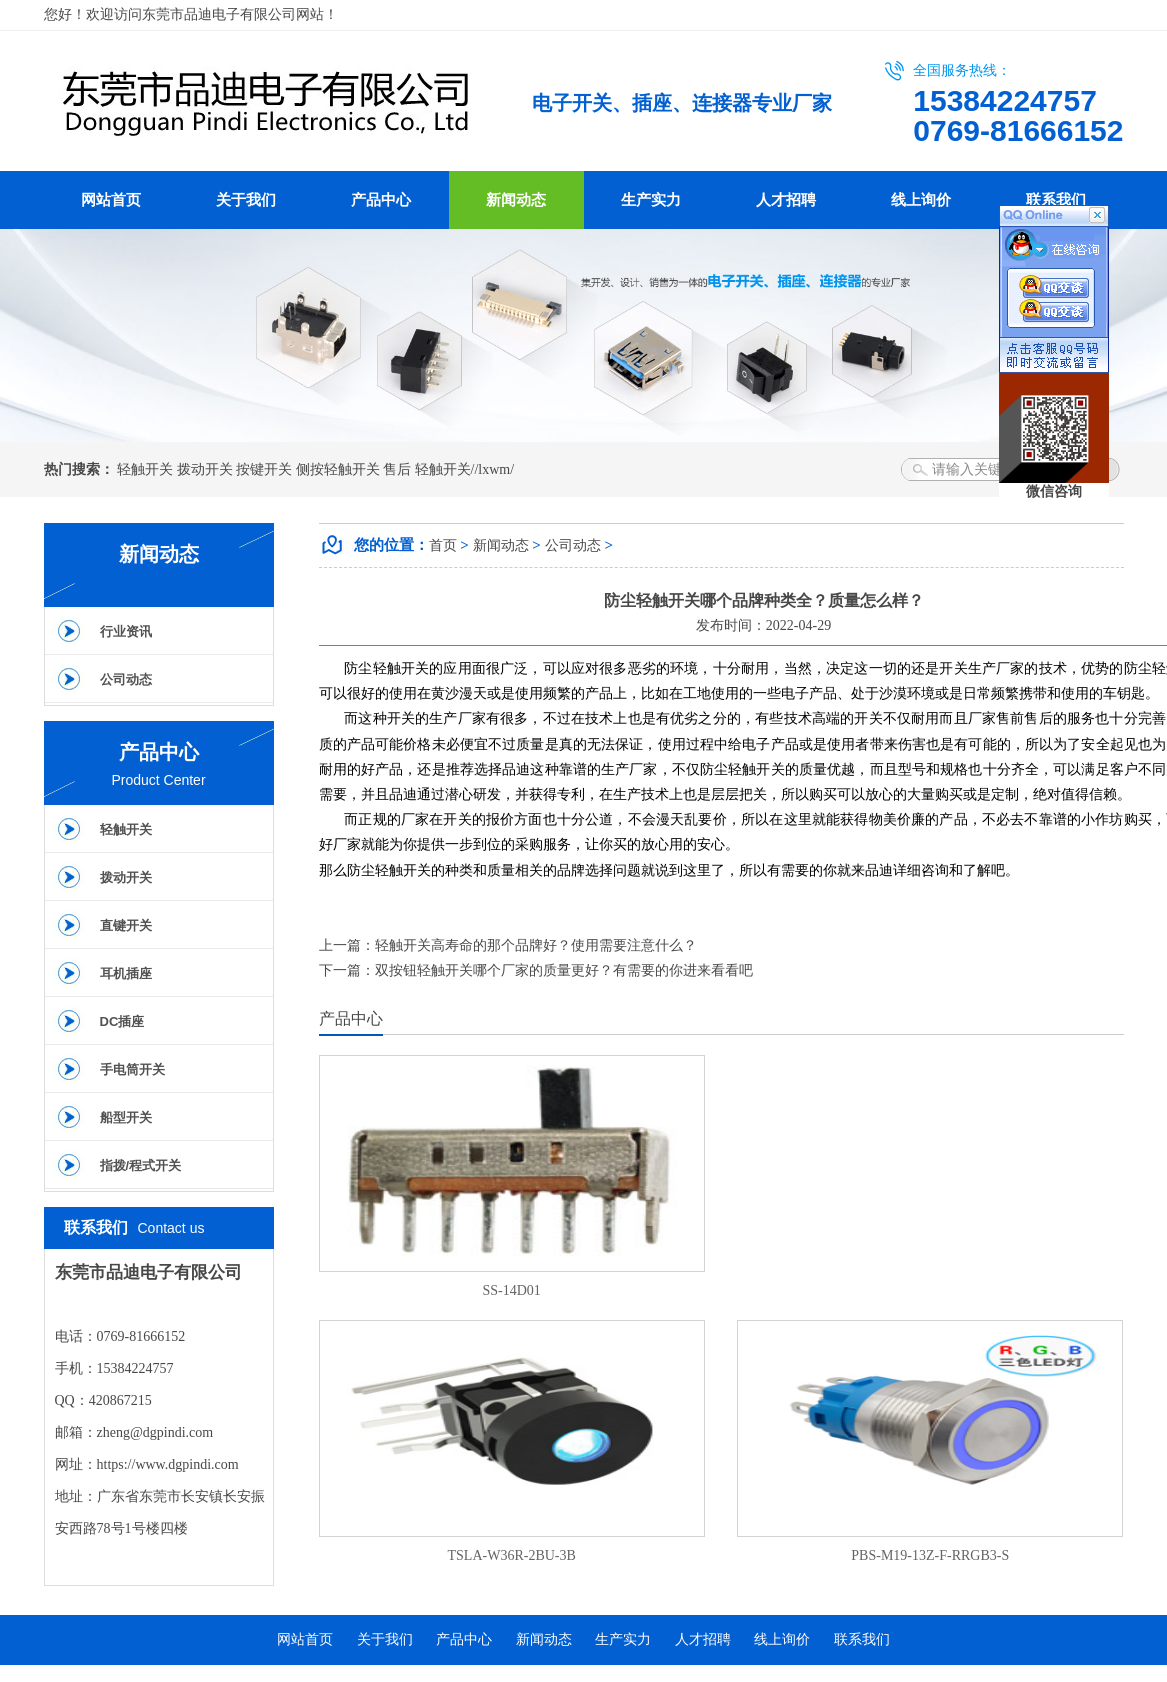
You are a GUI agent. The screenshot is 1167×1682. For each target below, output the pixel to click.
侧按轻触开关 (338, 469)
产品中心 (381, 200)
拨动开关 (205, 469)
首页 (443, 545)
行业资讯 (126, 631)
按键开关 (264, 469)
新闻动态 (516, 200)
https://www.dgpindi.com (168, 1464)
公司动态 (126, 679)
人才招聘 (786, 200)
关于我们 (246, 200)
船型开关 (126, 1117)
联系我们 (1056, 200)
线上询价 (921, 200)
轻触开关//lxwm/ (465, 469)
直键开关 (126, 925)
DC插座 (122, 1021)
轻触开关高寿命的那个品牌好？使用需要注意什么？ (536, 945)
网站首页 (111, 200)
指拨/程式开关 (141, 1165)
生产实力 (651, 200)
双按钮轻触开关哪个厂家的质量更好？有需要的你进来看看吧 (564, 970)
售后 (397, 469)
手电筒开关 (132, 1069)
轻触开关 (145, 469)
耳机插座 (126, 973)
